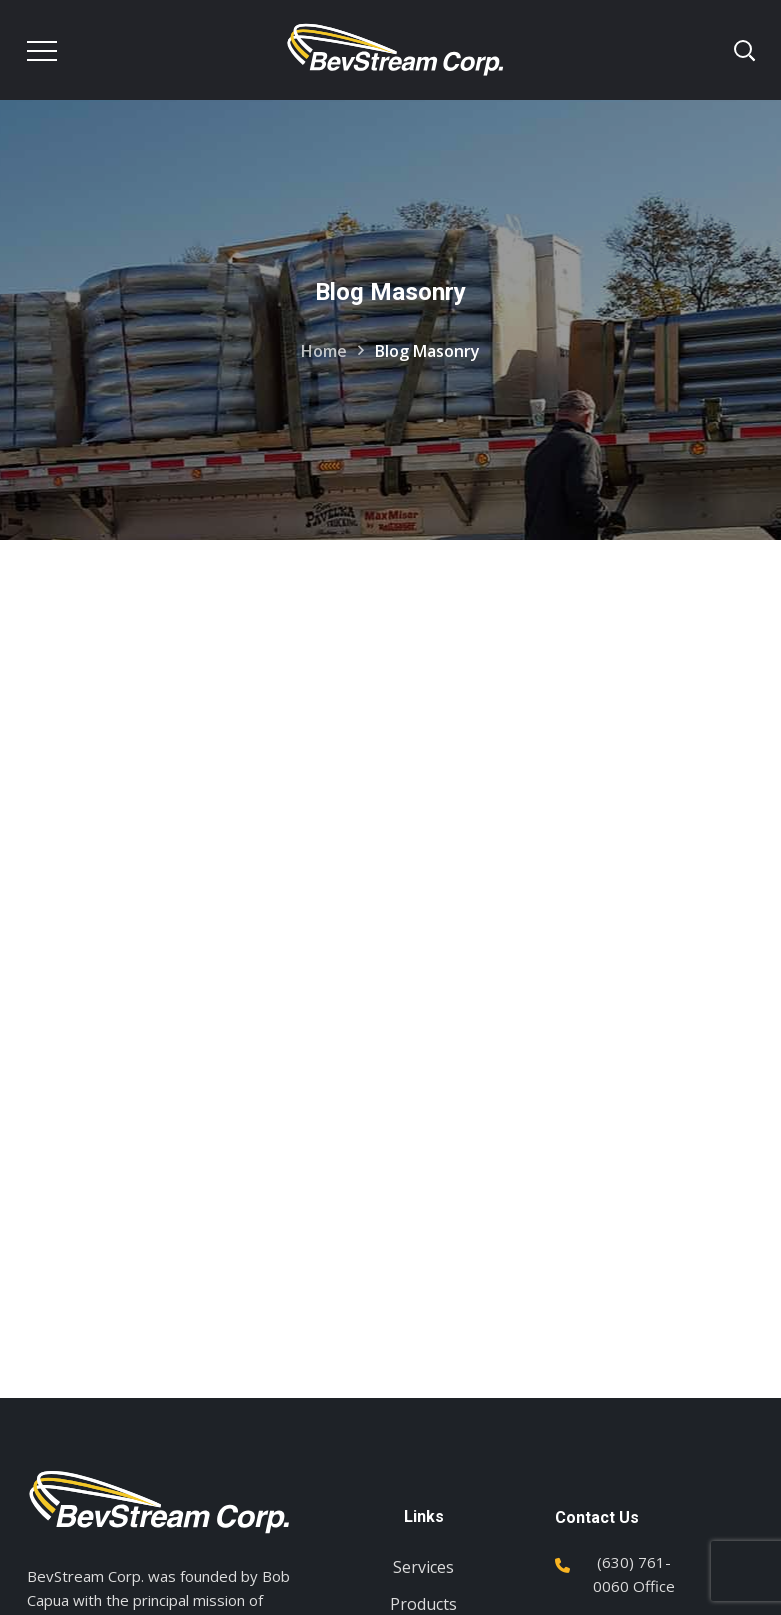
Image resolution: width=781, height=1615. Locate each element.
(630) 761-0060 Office (634, 1574)
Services (423, 1567)
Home (324, 351)
